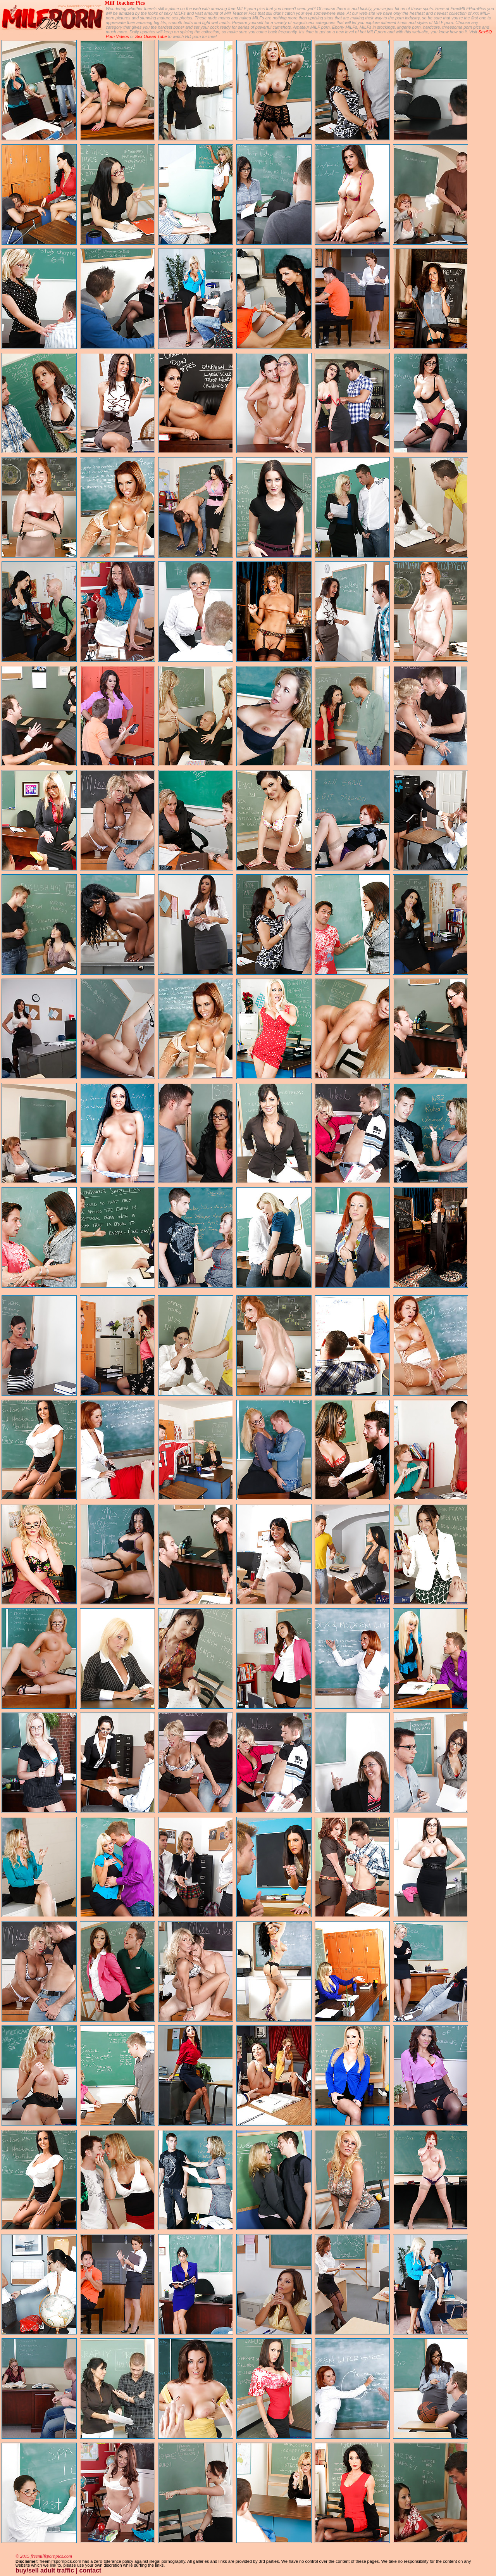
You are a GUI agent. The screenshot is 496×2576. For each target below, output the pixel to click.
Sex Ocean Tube (151, 36)
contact (90, 2570)
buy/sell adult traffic (45, 2570)
